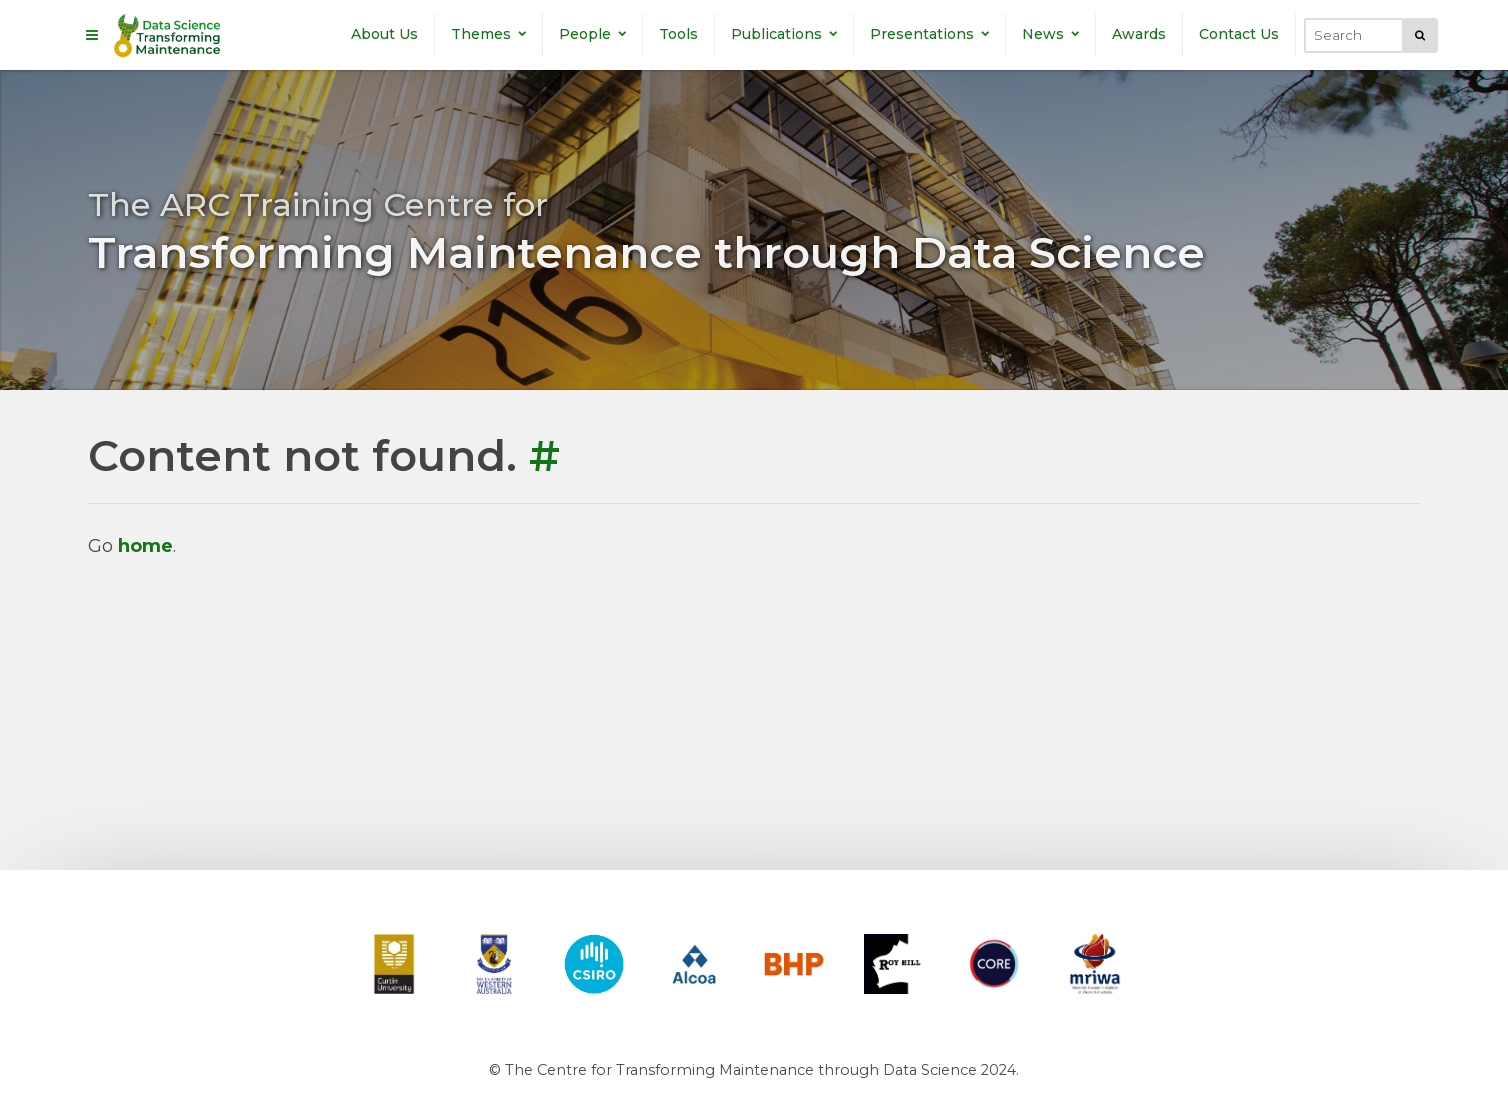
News (1050, 34)
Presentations (929, 34)
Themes (488, 34)
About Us (384, 34)
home (145, 546)
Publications (784, 34)
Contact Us (1239, 34)
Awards (1139, 34)
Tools (678, 34)
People (592, 34)
